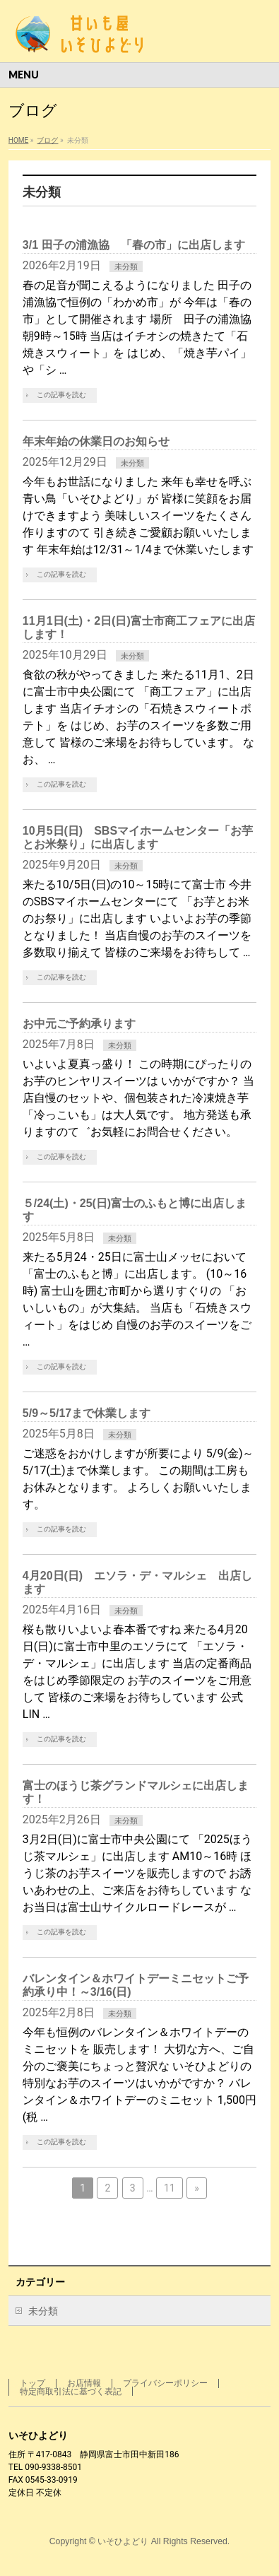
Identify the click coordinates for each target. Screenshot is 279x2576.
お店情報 (84, 2383)
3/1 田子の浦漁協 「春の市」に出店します (134, 245)
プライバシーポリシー (165, 2383)
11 (169, 2188)
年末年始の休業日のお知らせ (96, 441)
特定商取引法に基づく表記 (70, 2391)
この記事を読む (61, 395)
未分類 (126, 266)
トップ (32, 2383)
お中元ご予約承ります (79, 1024)
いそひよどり (122, 2541)
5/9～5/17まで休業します (86, 1413)
